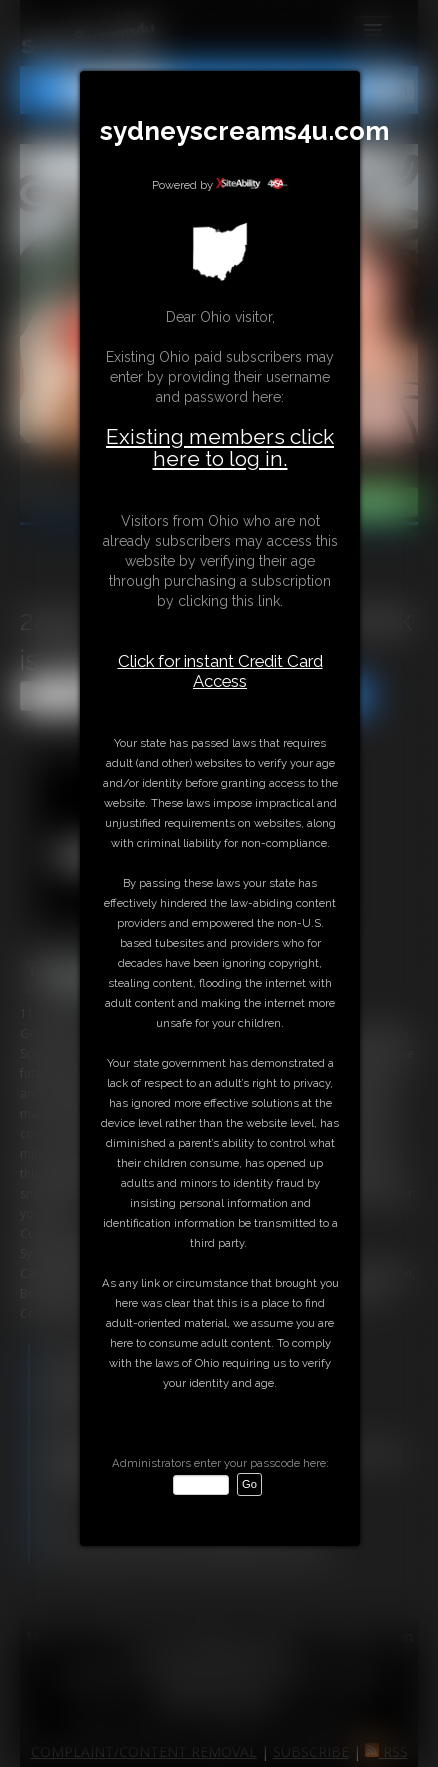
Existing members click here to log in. (220, 447)
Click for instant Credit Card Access (220, 671)
